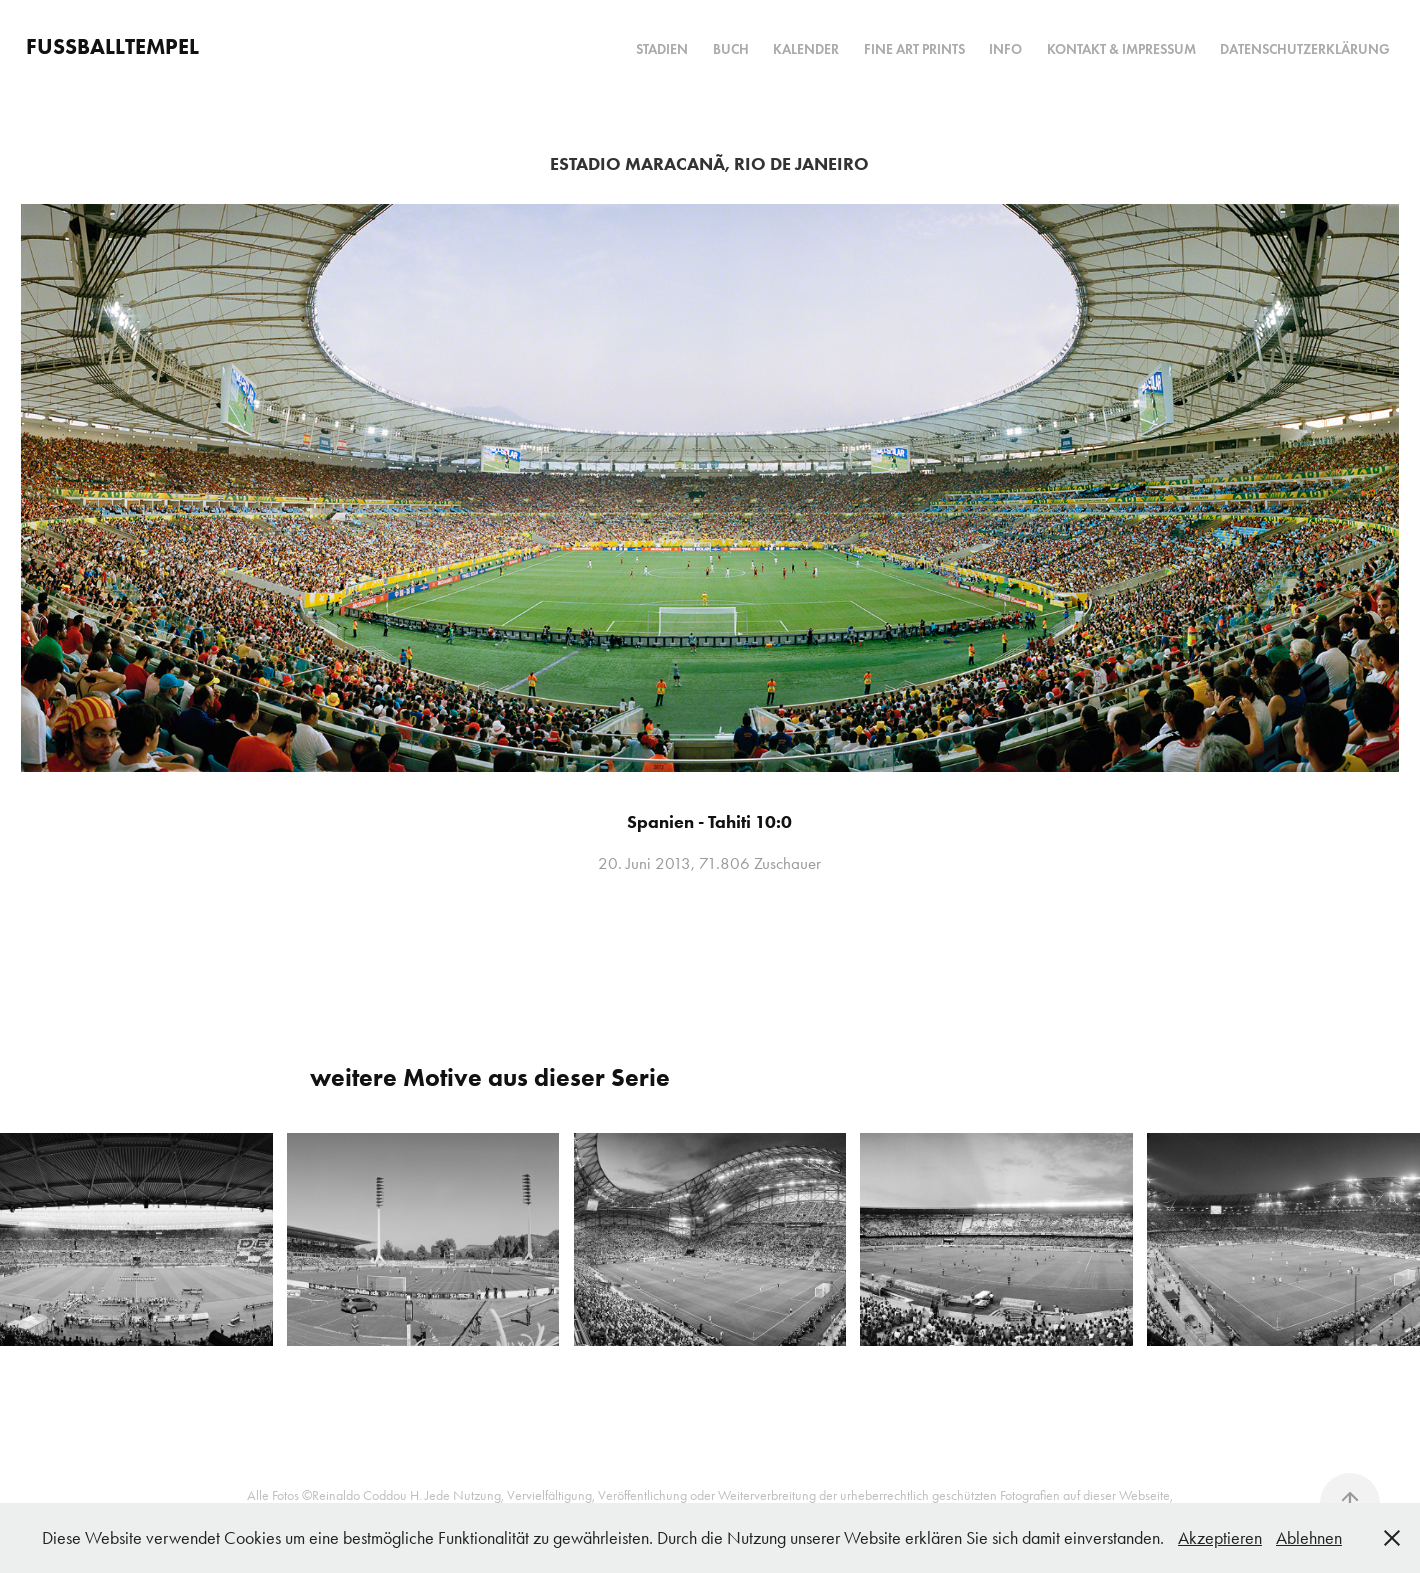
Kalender (806, 49)
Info (1005, 49)
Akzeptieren (1220, 1538)
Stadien (662, 49)
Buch (731, 49)
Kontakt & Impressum (1121, 49)
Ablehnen (1309, 1538)
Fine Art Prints (914, 49)
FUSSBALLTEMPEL (112, 46)
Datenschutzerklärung (1305, 49)
